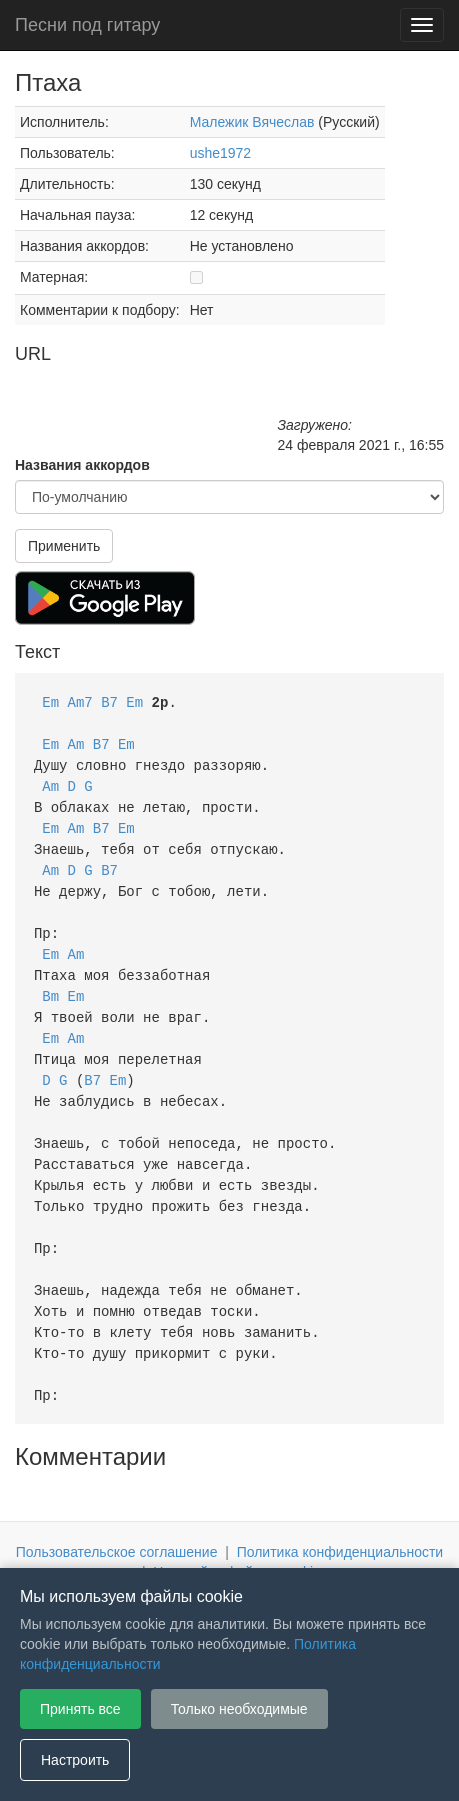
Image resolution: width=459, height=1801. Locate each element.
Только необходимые (239, 1709)
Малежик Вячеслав (252, 122)
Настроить (75, 1760)
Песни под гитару (87, 25)
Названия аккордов (82, 465)
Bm (50, 981)
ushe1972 (221, 153)
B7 (109, 701)
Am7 (80, 701)
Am (76, 741)
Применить (64, 546)
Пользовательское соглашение (117, 1518)
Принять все (80, 1709)
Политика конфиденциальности (340, 1518)
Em (50, 701)
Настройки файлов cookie (237, 1538)
